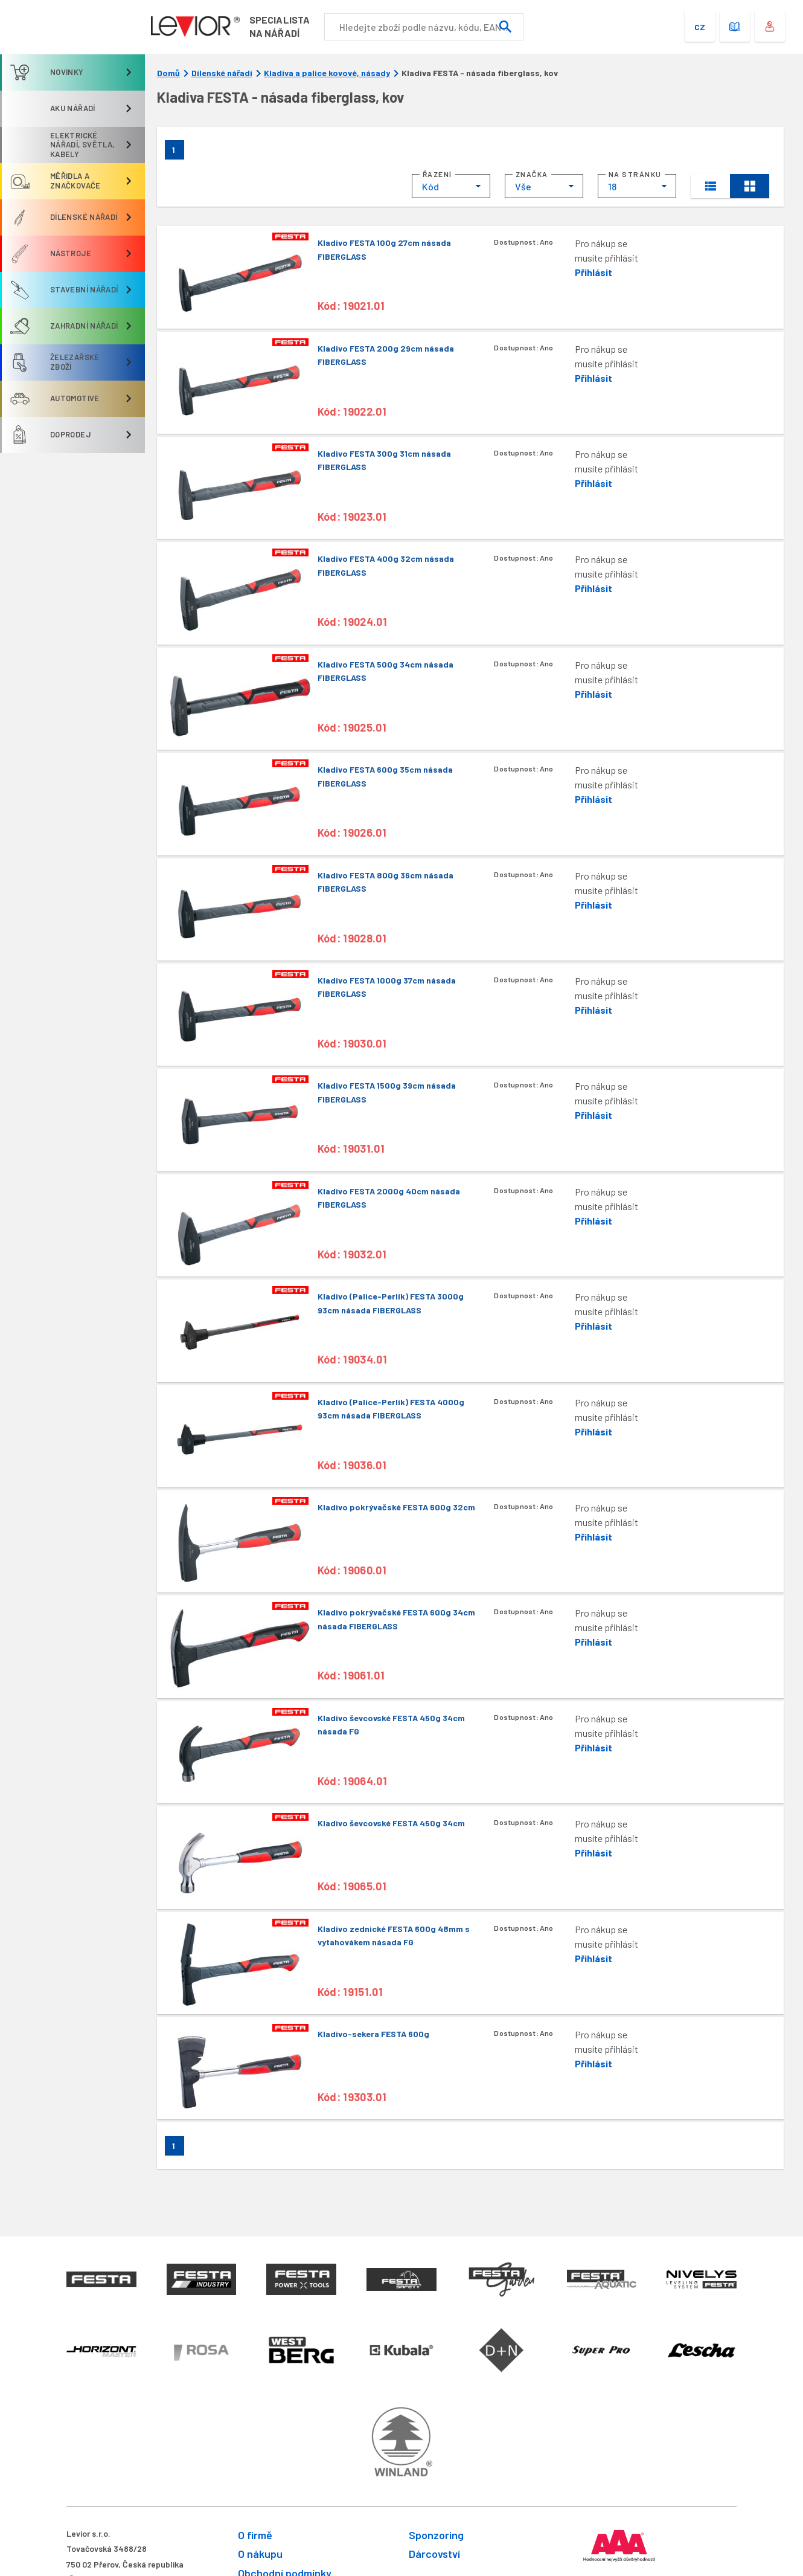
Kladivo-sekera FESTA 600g (373, 2034)
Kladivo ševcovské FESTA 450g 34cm (391, 1823)
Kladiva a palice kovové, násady (327, 73)
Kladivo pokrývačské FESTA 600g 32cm (396, 1507)
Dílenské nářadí (221, 73)
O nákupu (260, 2553)
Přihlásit (593, 272)
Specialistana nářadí (282, 26)
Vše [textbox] (523, 186)
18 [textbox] (612, 186)
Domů (168, 73)
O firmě (255, 2535)
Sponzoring (436, 2535)
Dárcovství (434, 2553)
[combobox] (451, 186)
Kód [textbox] (430, 186)
